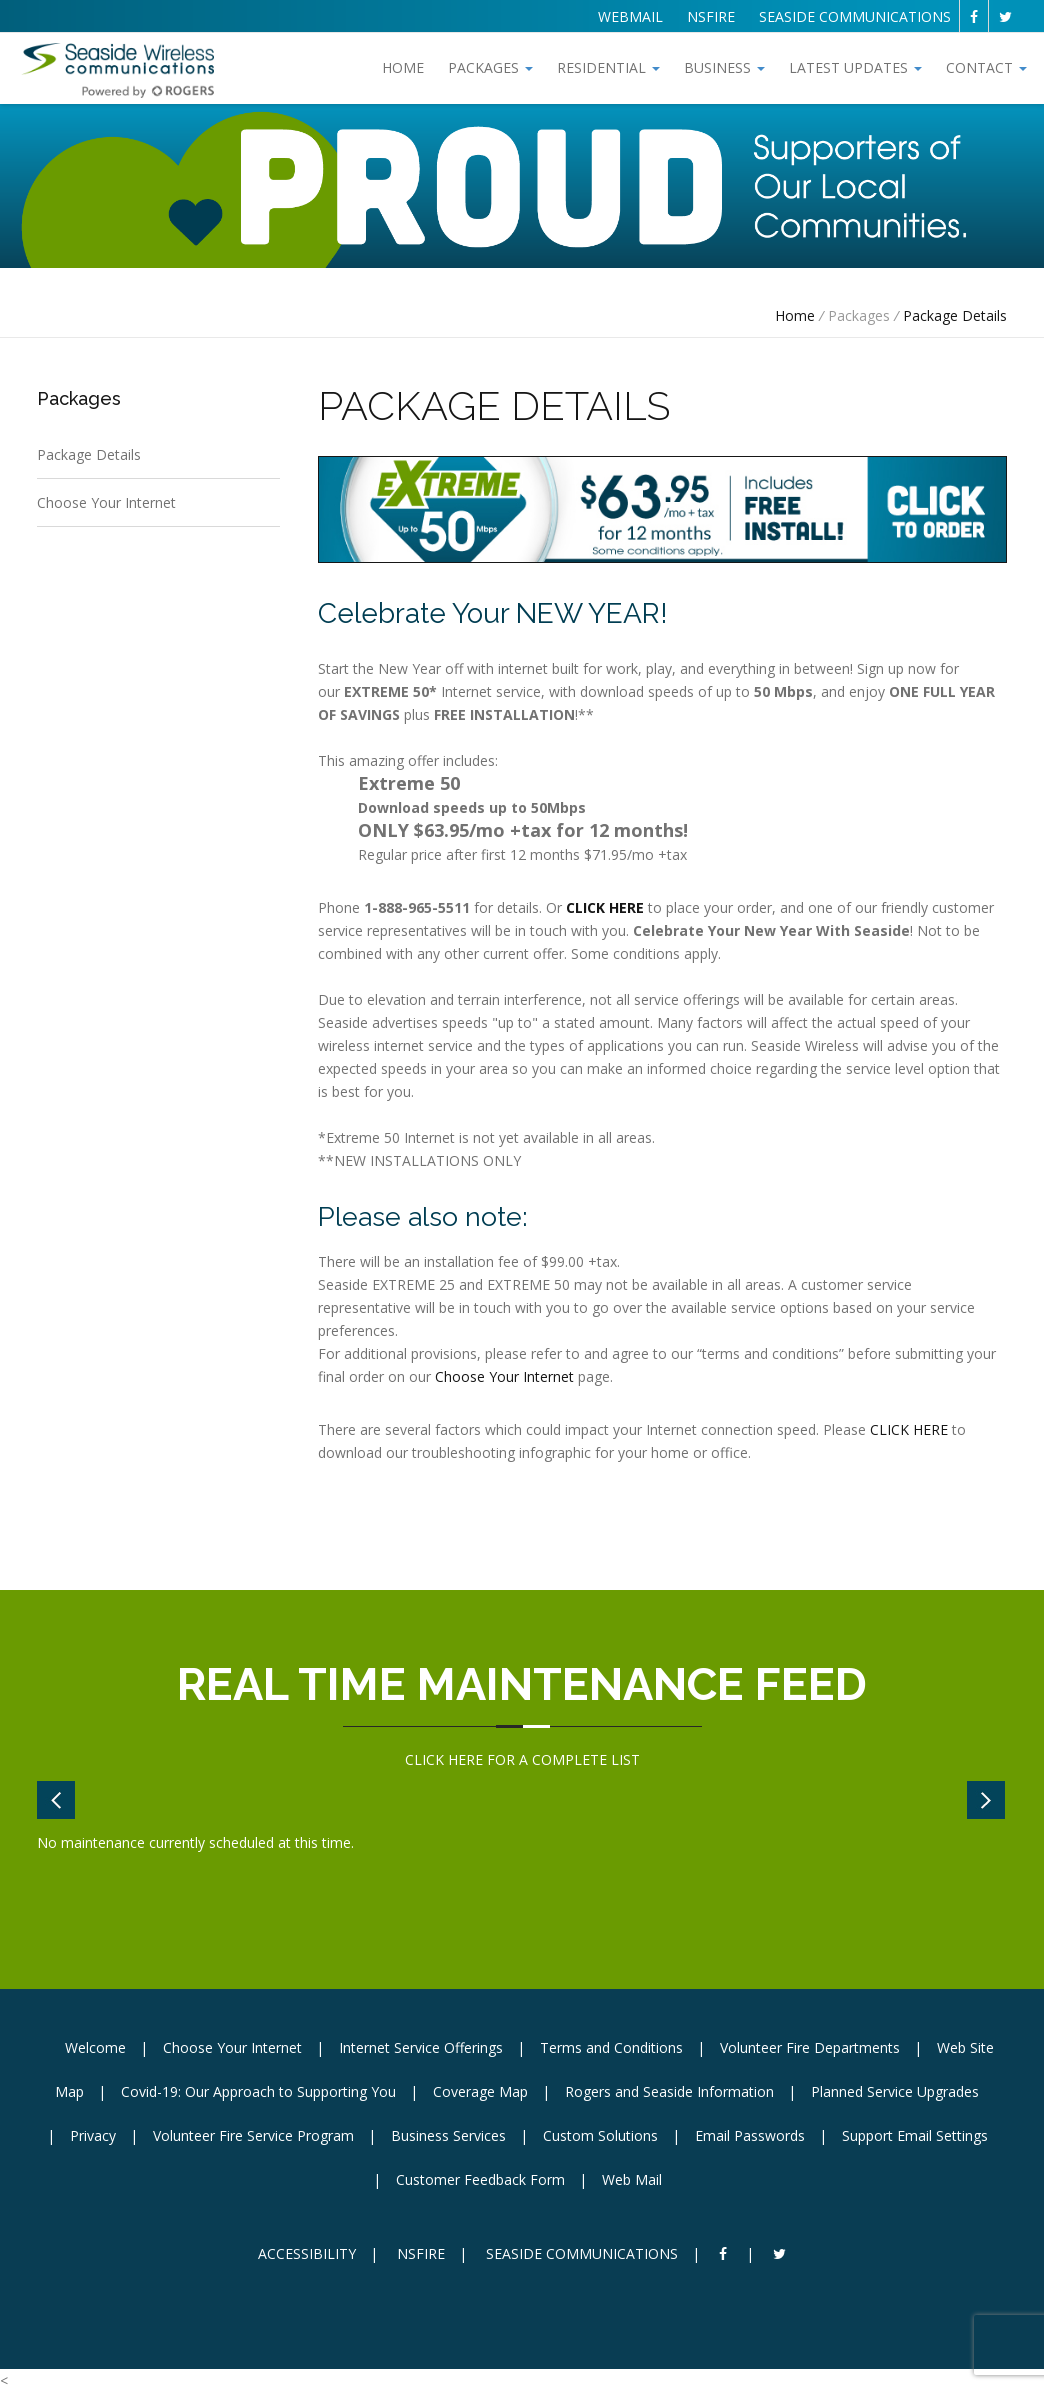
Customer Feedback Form (480, 2179)
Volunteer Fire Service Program (253, 2135)
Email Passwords (750, 2135)
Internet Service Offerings (421, 2047)
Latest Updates (855, 67)
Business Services (448, 2135)
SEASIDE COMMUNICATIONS (855, 16)
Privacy (93, 2135)
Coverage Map (480, 2091)
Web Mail (632, 2179)
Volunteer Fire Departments (810, 2047)
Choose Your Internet (106, 502)
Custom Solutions (600, 2135)
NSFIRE (711, 16)
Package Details (955, 315)
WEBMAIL (630, 16)
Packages (490, 67)
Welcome (95, 2047)
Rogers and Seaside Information (669, 2091)
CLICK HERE (909, 1429)
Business (724, 67)
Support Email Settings (915, 2135)
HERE (465, 1759)
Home (403, 67)
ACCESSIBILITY (307, 2253)
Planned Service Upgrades (895, 2091)
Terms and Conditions (611, 2047)
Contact (986, 67)
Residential (608, 67)
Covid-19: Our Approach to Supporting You (258, 2091)
